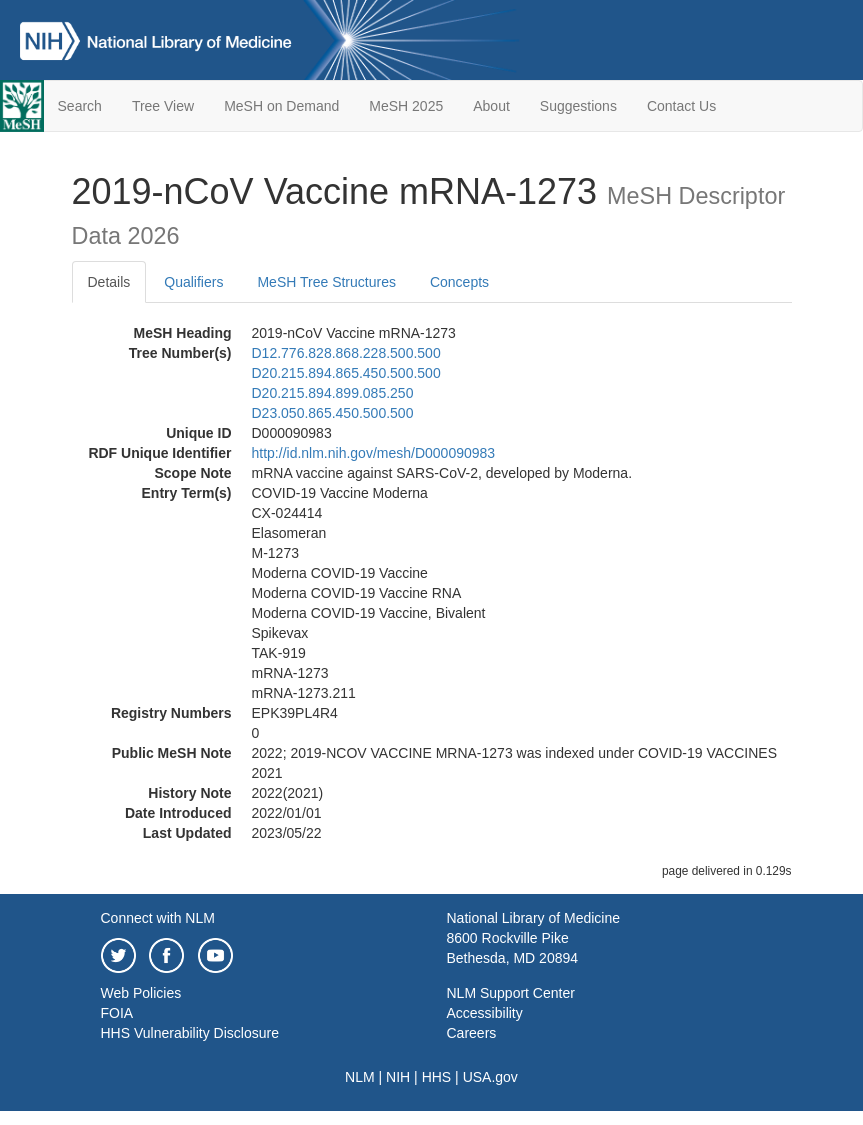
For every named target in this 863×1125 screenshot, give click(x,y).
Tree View (163, 106)
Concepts (459, 282)
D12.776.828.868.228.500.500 (346, 353)
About (491, 106)
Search (80, 106)
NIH (398, 1077)
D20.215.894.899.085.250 (333, 393)
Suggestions (578, 106)
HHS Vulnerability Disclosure (190, 1033)
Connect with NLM (158, 918)
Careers (472, 1033)
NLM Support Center (511, 993)
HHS (437, 1077)
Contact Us (681, 106)
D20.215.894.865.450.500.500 (346, 373)
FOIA (117, 1013)
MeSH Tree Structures (326, 282)
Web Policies (141, 993)
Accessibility (485, 1013)
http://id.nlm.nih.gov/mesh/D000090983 (374, 453)
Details (109, 282)
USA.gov (490, 1077)
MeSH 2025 (406, 106)
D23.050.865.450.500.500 (333, 413)
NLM (360, 1077)
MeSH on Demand (281, 106)
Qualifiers (193, 282)
